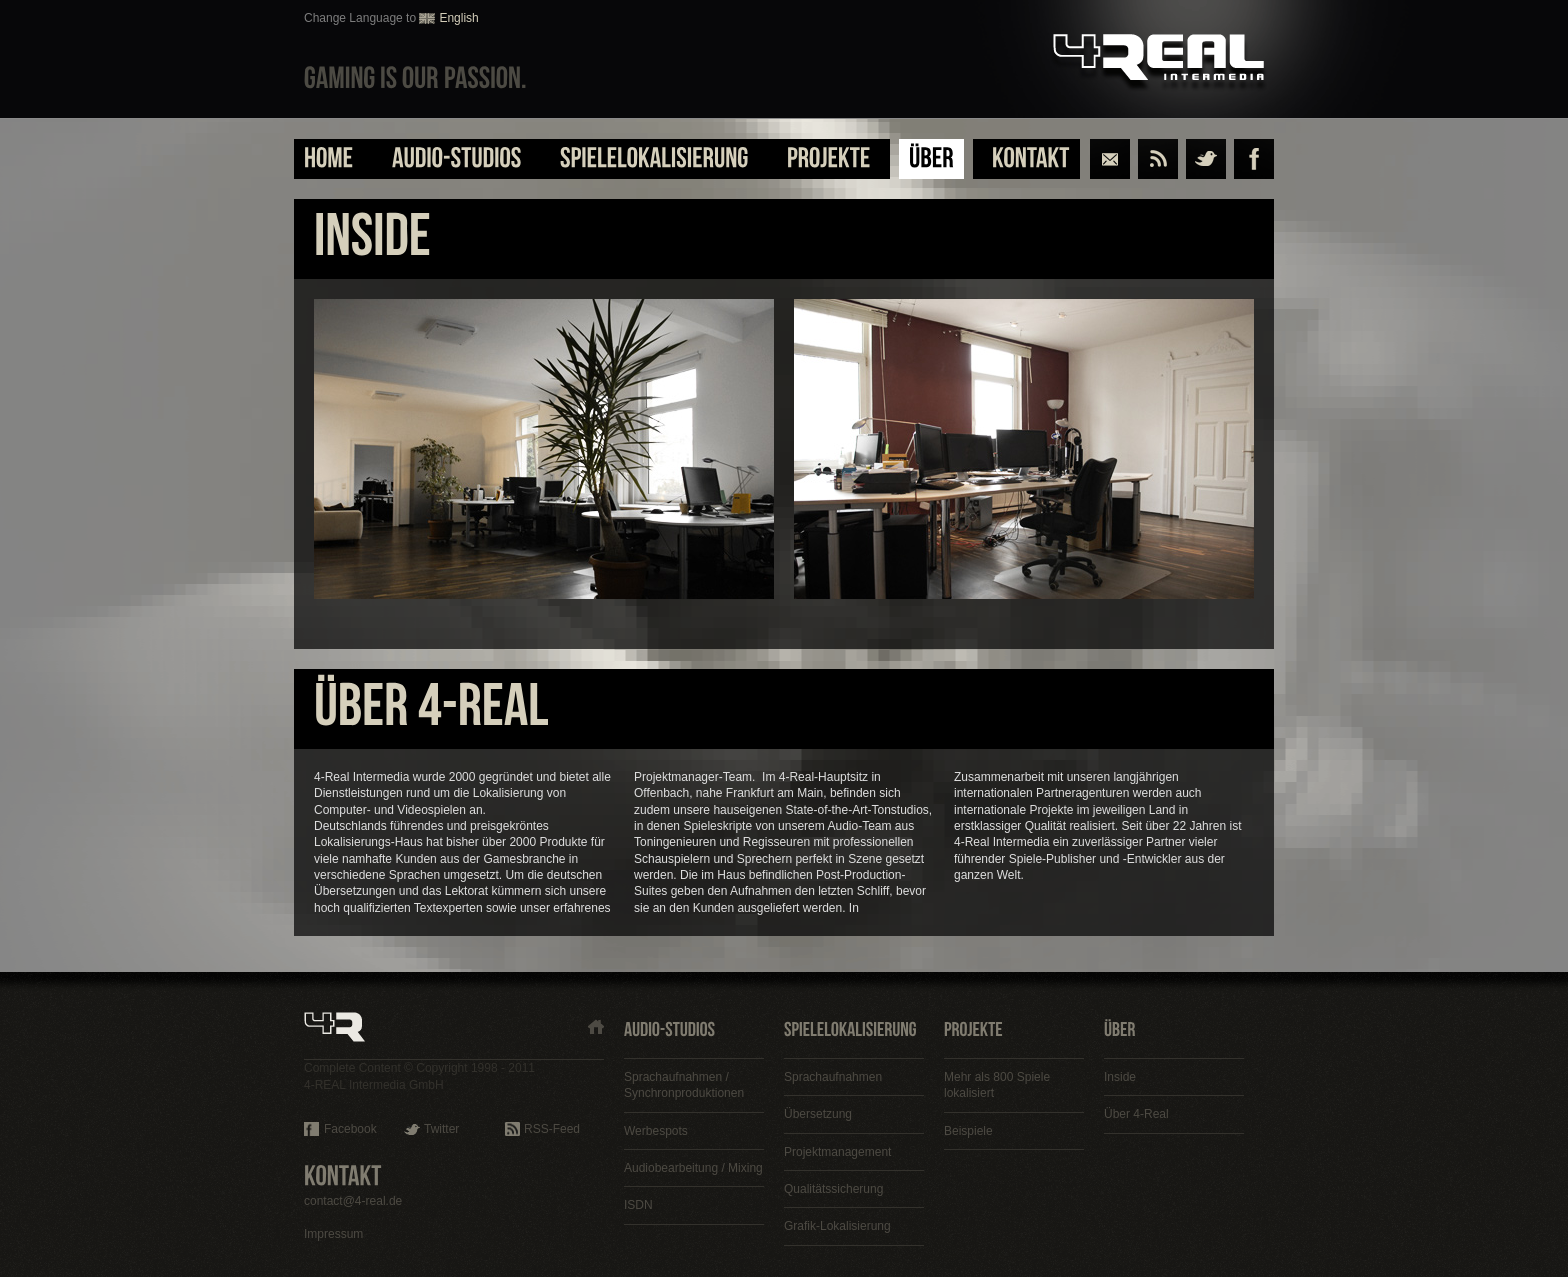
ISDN (638, 1205)
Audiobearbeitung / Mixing (693, 1168)
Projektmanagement (837, 1152)
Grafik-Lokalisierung (837, 1226)
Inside (1120, 1077)
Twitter (441, 1129)
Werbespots (656, 1131)
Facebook (350, 1129)
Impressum (333, 1234)
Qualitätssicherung (833, 1189)
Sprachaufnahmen (833, 1077)
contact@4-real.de (353, 1201)
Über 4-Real (1136, 1114)
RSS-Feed (552, 1129)
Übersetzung (818, 1114)
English (458, 18)
